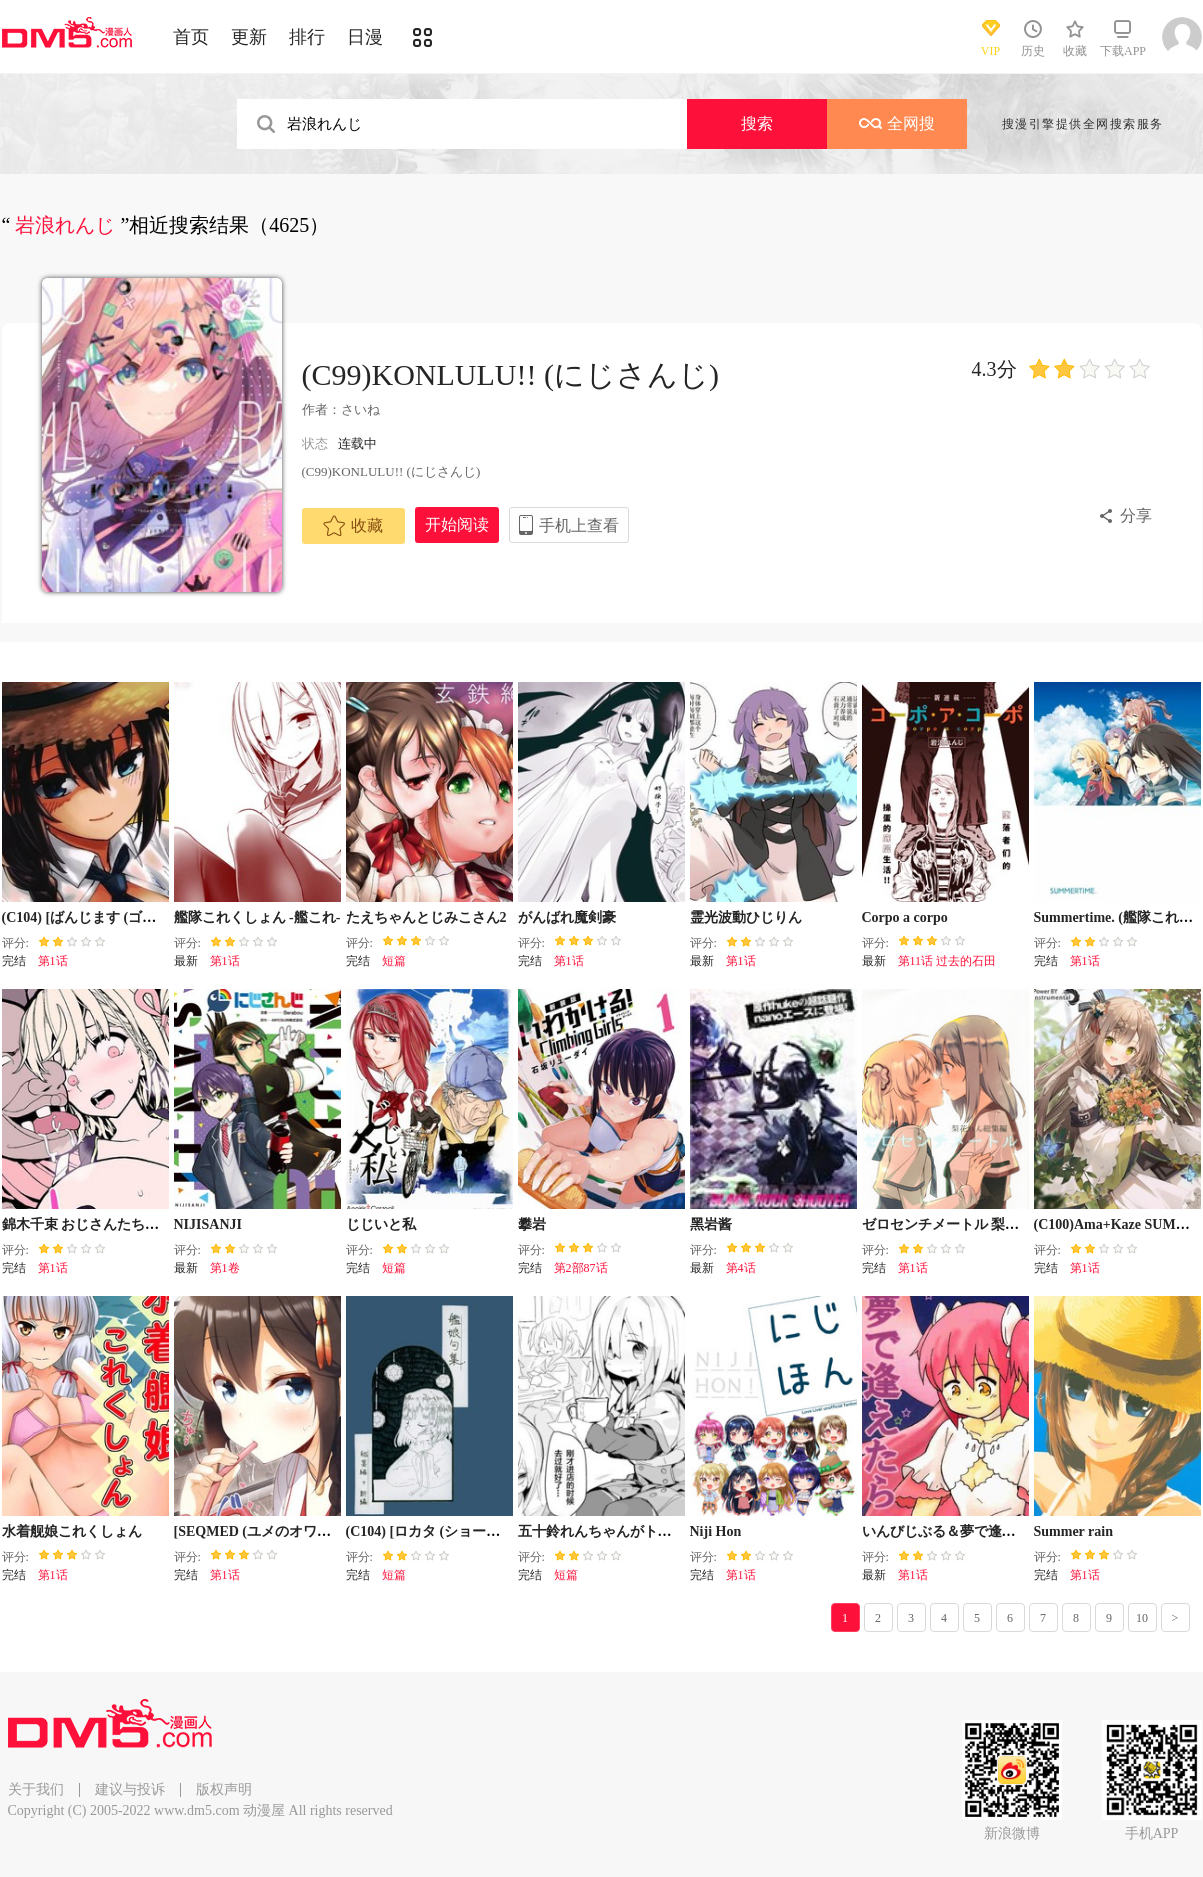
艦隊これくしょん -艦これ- (257, 917)
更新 (249, 37)
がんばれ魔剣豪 (567, 917)
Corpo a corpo (905, 917)
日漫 (365, 37)
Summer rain (1073, 1531)
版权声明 (224, 1789)
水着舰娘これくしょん (72, 1531)
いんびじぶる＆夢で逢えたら (953, 1531)
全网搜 (897, 123)
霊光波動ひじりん (746, 917)
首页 (191, 37)
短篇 (394, 961)
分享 (1136, 515)
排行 (307, 37)
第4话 (741, 1268)
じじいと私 (381, 1224)
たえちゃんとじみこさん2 (426, 917)
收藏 (353, 526)
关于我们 (36, 1789)
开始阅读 (457, 524)
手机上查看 (579, 525)
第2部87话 (581, 1268)
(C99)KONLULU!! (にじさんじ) (510, 374)
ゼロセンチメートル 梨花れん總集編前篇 (990, 1224)
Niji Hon (716, 1531)
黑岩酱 (711, 1224)
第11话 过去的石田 (947, 961)
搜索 (757, 123)
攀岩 (532, 1224)
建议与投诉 (130, 1789)
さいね (360, 409)
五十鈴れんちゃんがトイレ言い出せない (644, 1531)
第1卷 (225, 1268)
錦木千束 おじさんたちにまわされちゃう (130, 1224)
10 (1142, 1618)
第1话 (53, 961)
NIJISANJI (208, 1224)
